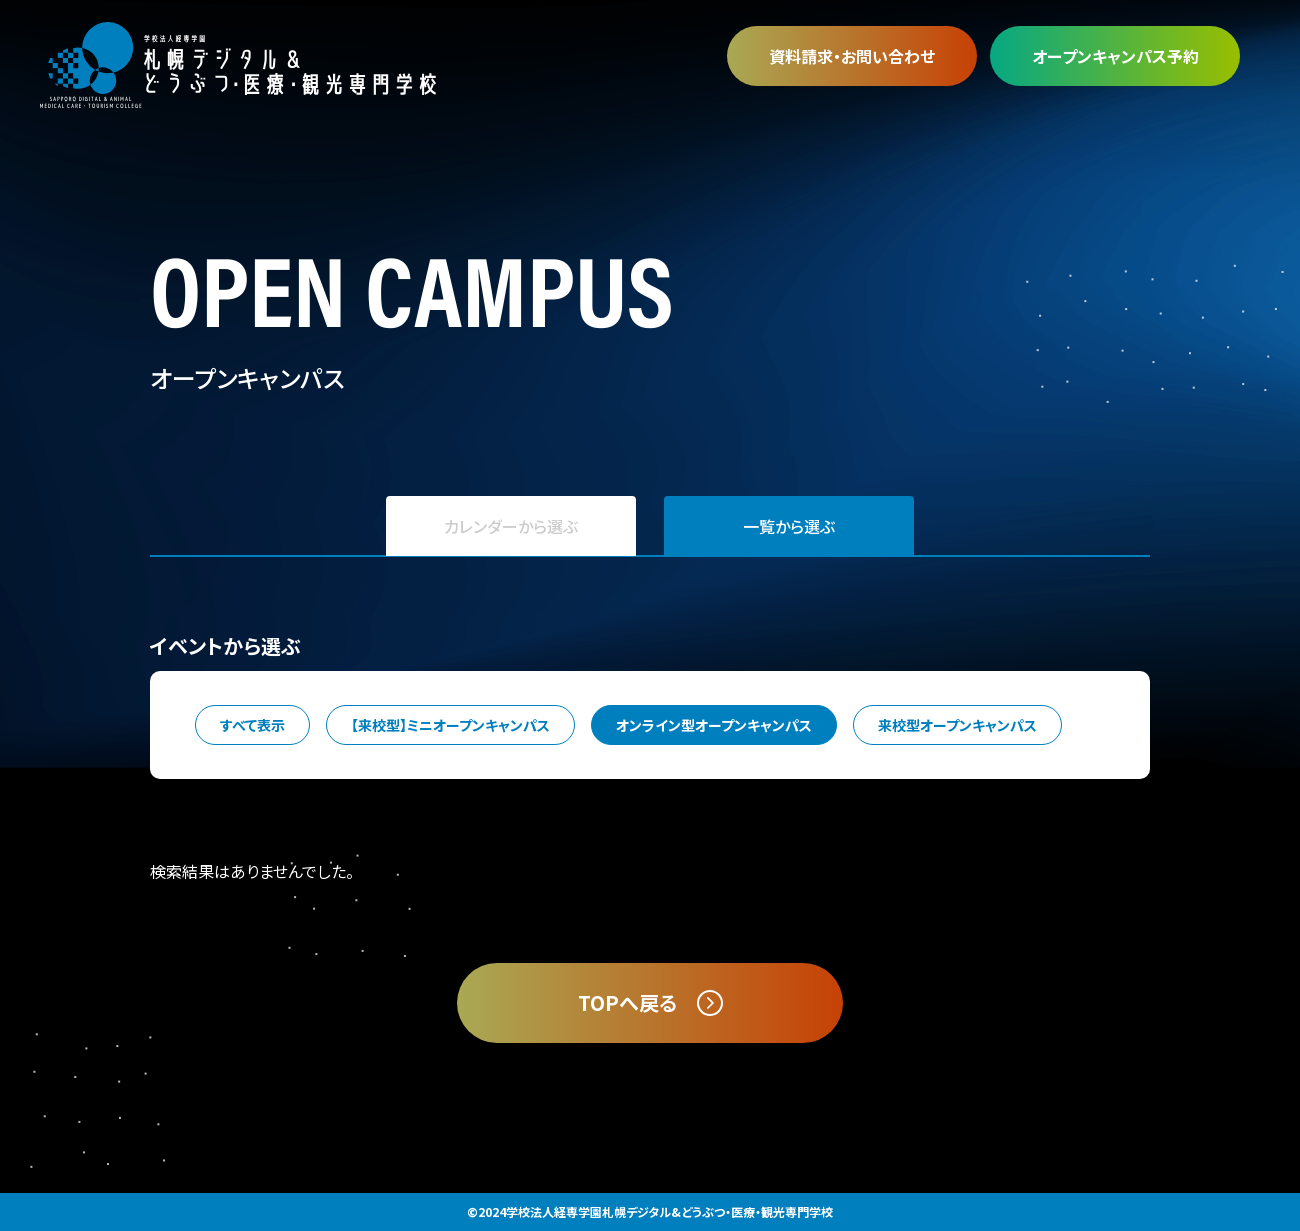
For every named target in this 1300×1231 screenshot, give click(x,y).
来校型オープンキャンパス (957, 725)
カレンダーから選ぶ (511, 526)
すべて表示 (252, 725)
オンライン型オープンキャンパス (714, 725)
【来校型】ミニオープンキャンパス (450, 725)
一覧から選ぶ (789, 526)
